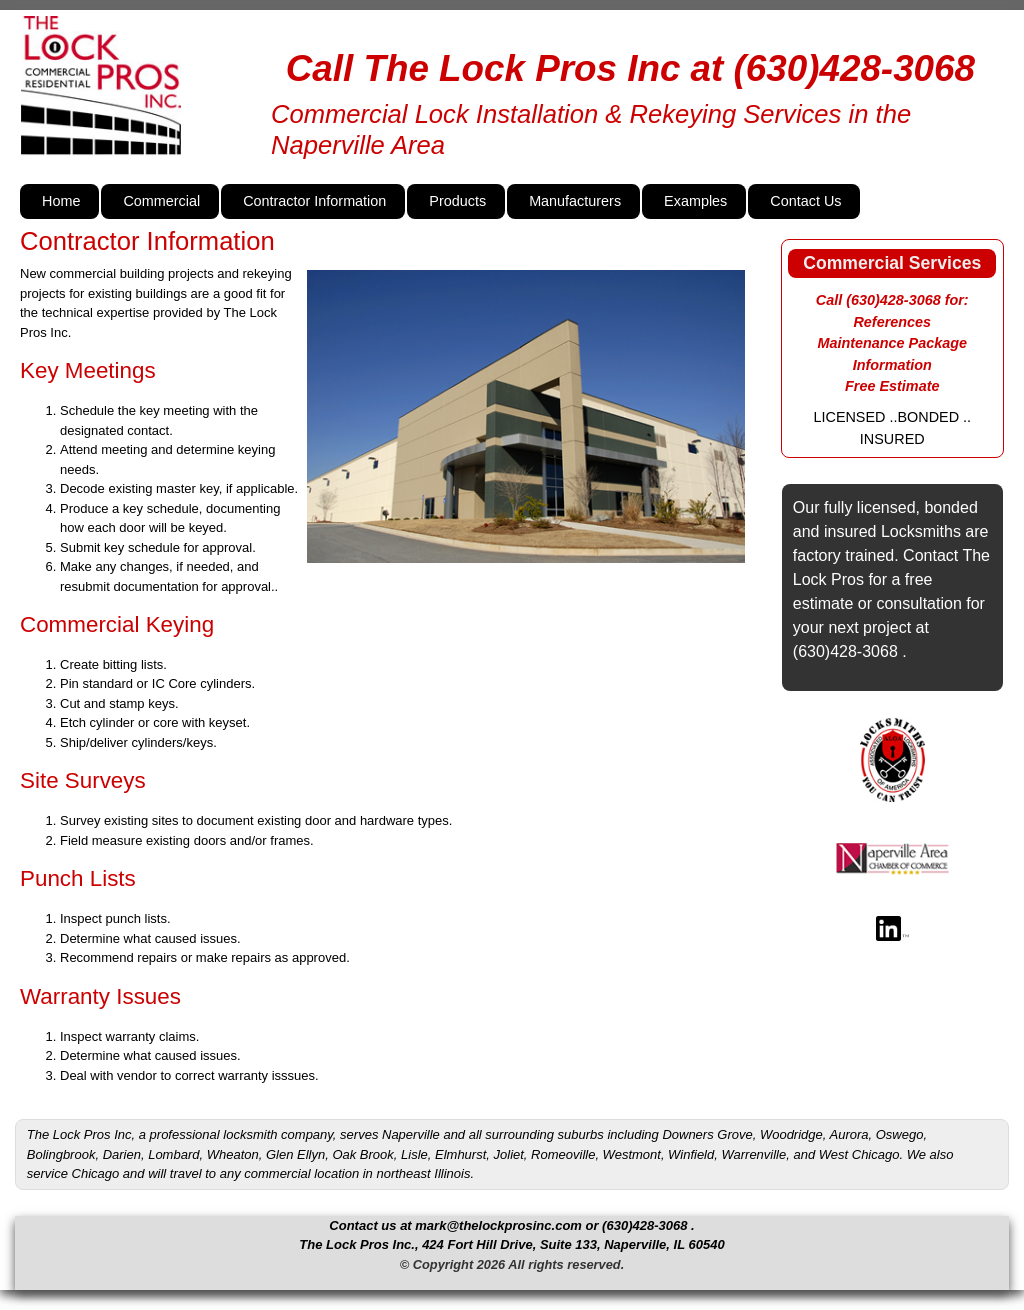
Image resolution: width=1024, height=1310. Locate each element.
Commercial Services (892, 263)
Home (61, 201)
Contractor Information (314, 201)
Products (457, 201)
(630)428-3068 (854, 68)
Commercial (161, 201)
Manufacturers (575, 201)
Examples (695, 201)
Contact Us (805, 201)
